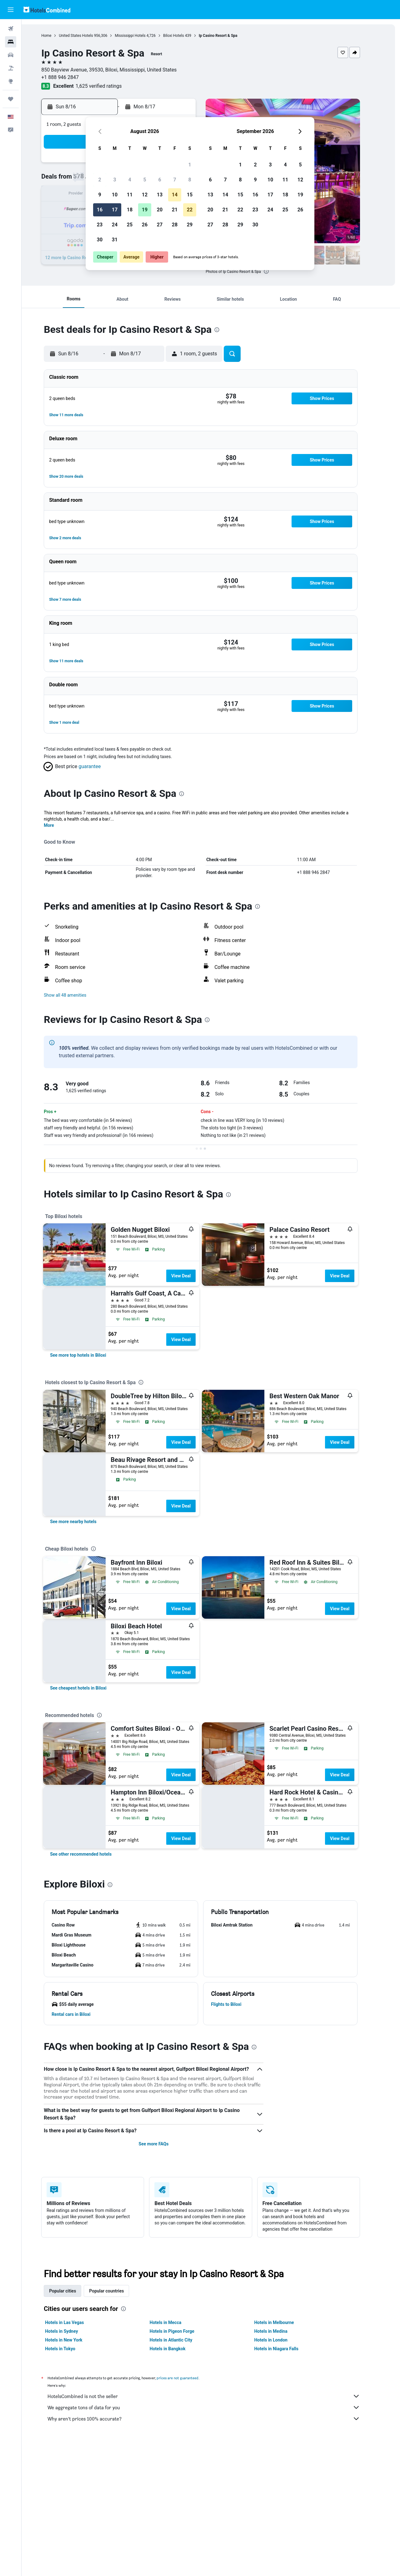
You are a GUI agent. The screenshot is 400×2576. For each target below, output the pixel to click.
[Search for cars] (10, 55)
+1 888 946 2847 (70, 77)
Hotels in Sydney (71, 2331)
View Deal (191, 1275)
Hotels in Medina (281, 2331)
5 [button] (144, 180)
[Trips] (10, 99)
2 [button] (99, 180)
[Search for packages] (10, 68)
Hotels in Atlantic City (181, 2339)
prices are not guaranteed (188, 2378)
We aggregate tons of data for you (214, 2407)
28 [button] (175, 225)
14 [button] (175, 195)
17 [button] (115, 210)
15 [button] (189, 195)
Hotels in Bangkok (178, 2348)
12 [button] (145, 195)
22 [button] (189, 210)
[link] (88, 1355)
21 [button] (175, 210)
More (59, 825)
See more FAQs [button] (164, 2143)
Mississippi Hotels (140, 35)
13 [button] (159, 195)
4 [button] (129, 180)
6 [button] (159, 180)
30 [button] (99, 240)
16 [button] (99, 210)
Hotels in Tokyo (70, 2348)
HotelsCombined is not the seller (214, 2396)
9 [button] (99, 195)
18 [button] (129, 210)
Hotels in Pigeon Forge (182, 2331)
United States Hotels (86, 35)
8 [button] (189, 180)
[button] (11, 10)
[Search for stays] (10, 42)
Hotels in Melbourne (284, 2322)
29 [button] (189, 225)
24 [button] (115, 225)
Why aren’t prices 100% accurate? (214, 2418)
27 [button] (159, 225)
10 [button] (115, 195)
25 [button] (129, 225)
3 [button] (114, 180)
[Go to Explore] (10, 81)
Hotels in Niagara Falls (286, 2348)
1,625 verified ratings (109, 86)
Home (57, 35)
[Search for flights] (10, 28)
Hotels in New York (73, 2339)
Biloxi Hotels (183, 35)
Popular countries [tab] (116, 2290)
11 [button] (129, 195)
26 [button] (145, 225)
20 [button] (159, 210)
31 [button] (115, 240)
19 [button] (145, 210)
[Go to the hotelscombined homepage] (46, 9)
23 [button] (99, 225)
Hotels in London (281, 2339)
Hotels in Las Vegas (74, 2322)
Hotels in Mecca (175, 2322)
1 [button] (189, 165)
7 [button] (174, 180)
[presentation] (276, 271)
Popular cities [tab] (72, 2290)
